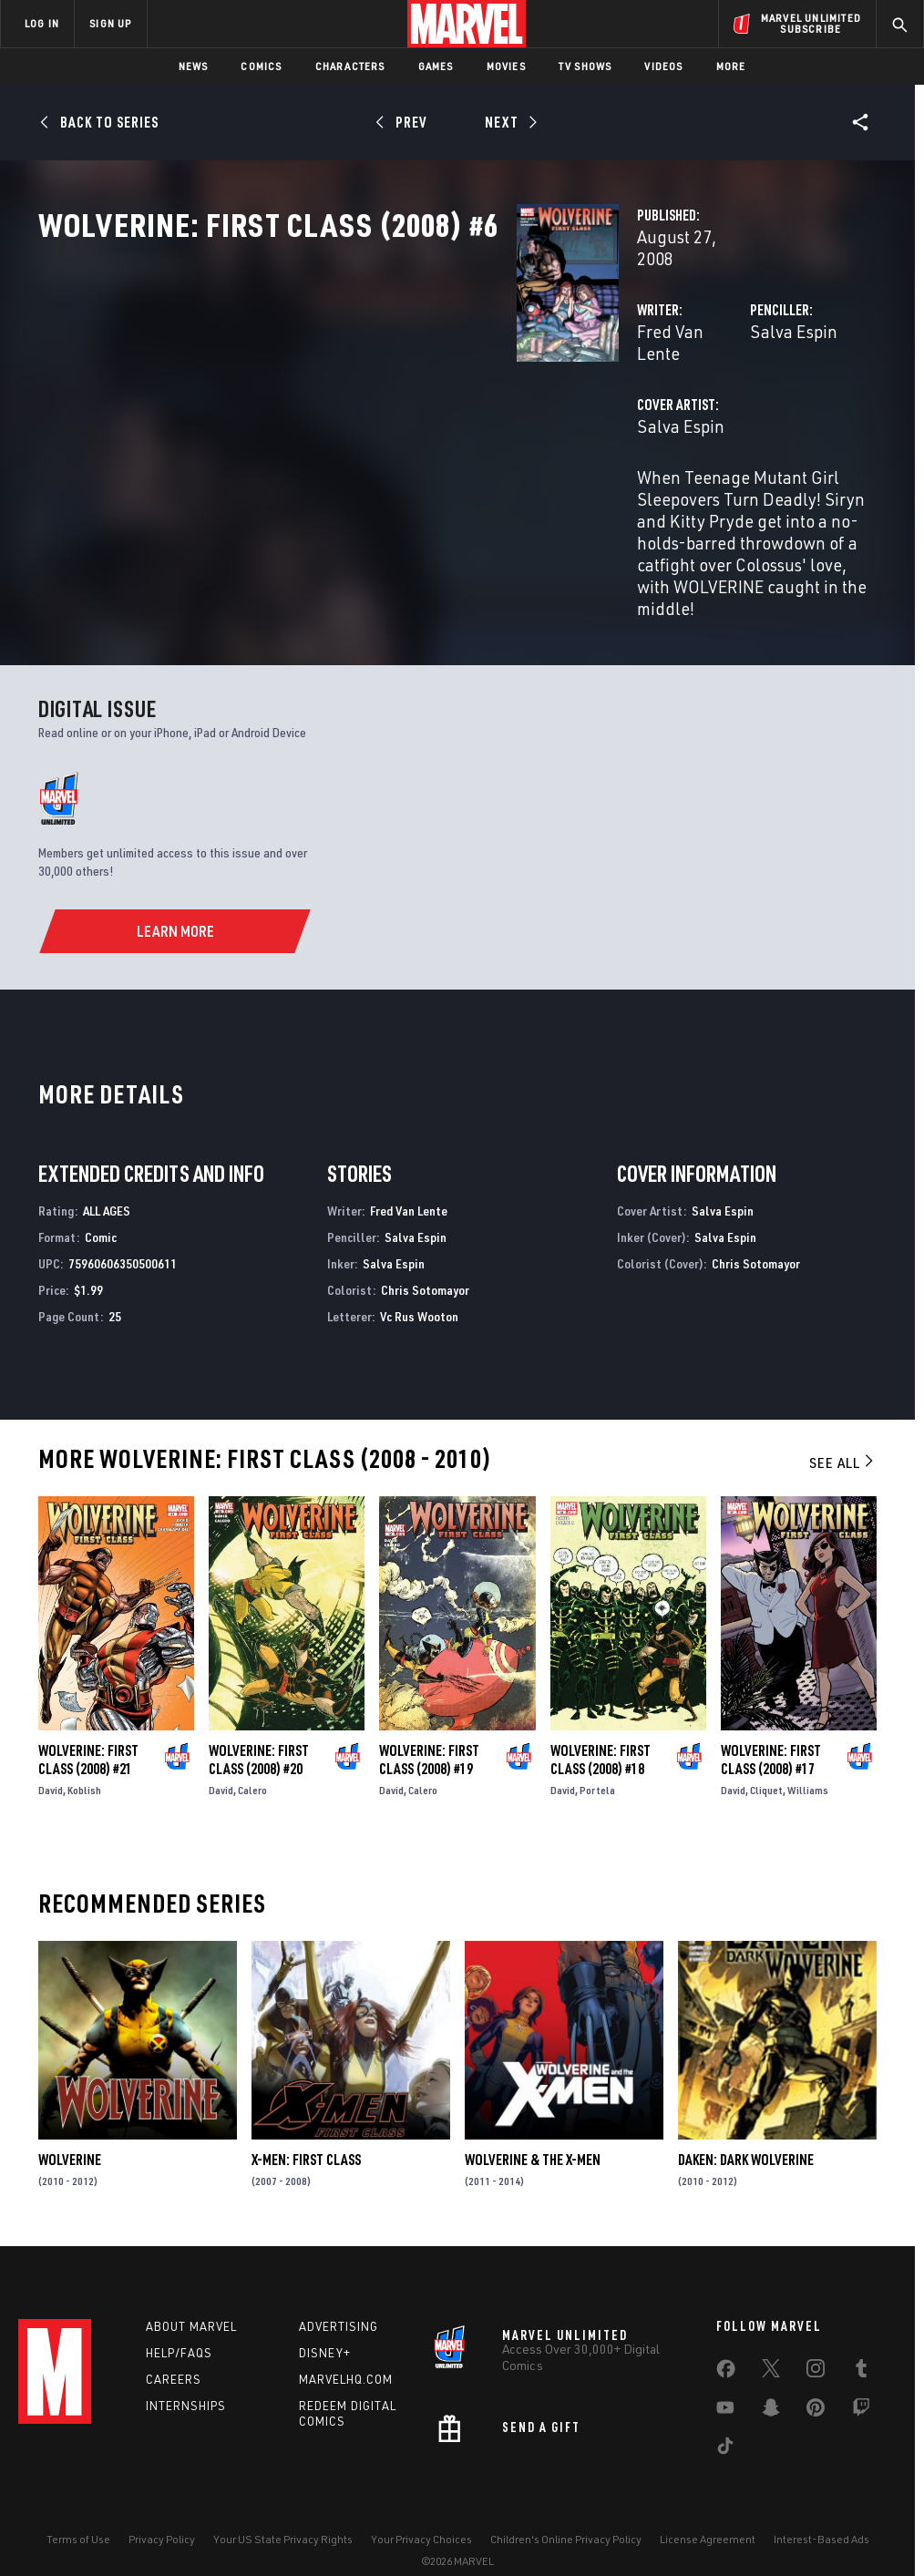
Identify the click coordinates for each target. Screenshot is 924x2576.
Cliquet (766, 1753)
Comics (261, 66)
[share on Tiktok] (725, 2421)
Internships (186, 2377)
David (50, 1753)
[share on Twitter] (771, 2344)
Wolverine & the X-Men (533, 2123)
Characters (350, 66)
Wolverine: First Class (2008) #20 (259, 1723)
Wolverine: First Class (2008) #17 (771, 1723)
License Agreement (707, 2510)
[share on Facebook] (725, 2344)
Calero (252, 1753)
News (194, 66)
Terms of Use (78, 2510)
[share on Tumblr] (861, 2344)
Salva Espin (626, 389)
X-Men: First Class (306, 2123)
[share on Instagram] (815, 2344)
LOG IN (42, 23)
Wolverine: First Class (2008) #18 (600, 1723)
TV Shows (585, 66)
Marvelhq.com (346, 2351)
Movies (506, 66)
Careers (173, 2351)
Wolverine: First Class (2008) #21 (88, 1723)
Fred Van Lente (359, 389)
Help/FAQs (179, 2324)
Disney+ (325, 2324)
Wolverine (69, 2123)
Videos (663, 66)
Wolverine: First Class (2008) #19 (429, 1723)
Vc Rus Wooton (419, 1279)
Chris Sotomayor (425, 1252)
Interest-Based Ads (821, 2510)
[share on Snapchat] (771, 2383)
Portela (597, 1753)
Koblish (84, 1753)
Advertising (338, 2298)
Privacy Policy (161, 2510)
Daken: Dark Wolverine (746, 2123)
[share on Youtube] (725, 2383)
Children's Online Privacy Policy (566, 2510)
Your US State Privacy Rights (283, 2510)
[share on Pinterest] (815, 2383)
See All (843, 1426)
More (731, 66)
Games (436, 66)
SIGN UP (110, 23)
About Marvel (191, 2298)
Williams (807, 1753)
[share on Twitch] (861, 2383)
